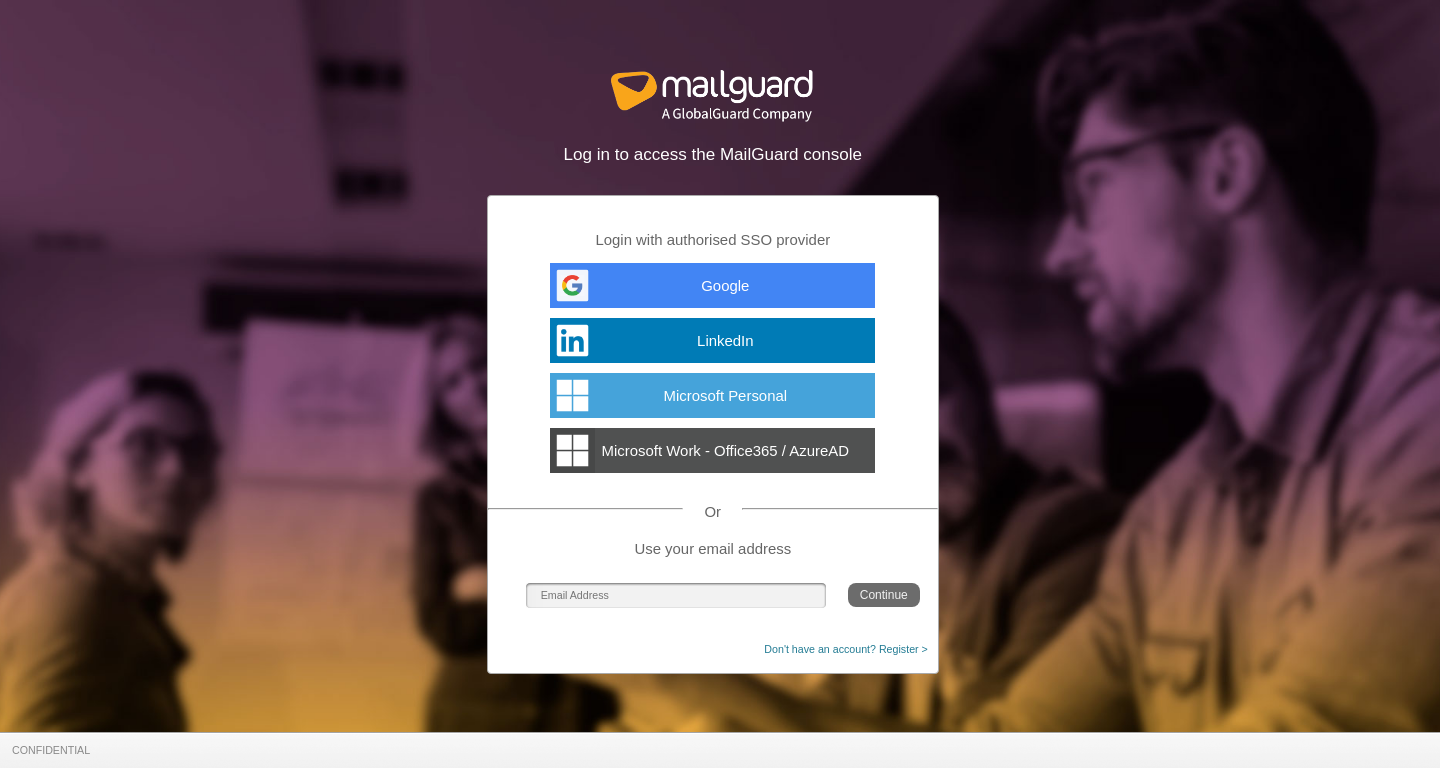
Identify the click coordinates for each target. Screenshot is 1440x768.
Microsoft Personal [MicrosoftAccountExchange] (726, 395)
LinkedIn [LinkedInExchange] (725, 340)
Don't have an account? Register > (845, 649)
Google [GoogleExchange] (725, 285)
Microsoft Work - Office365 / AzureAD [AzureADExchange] (725, 450)
